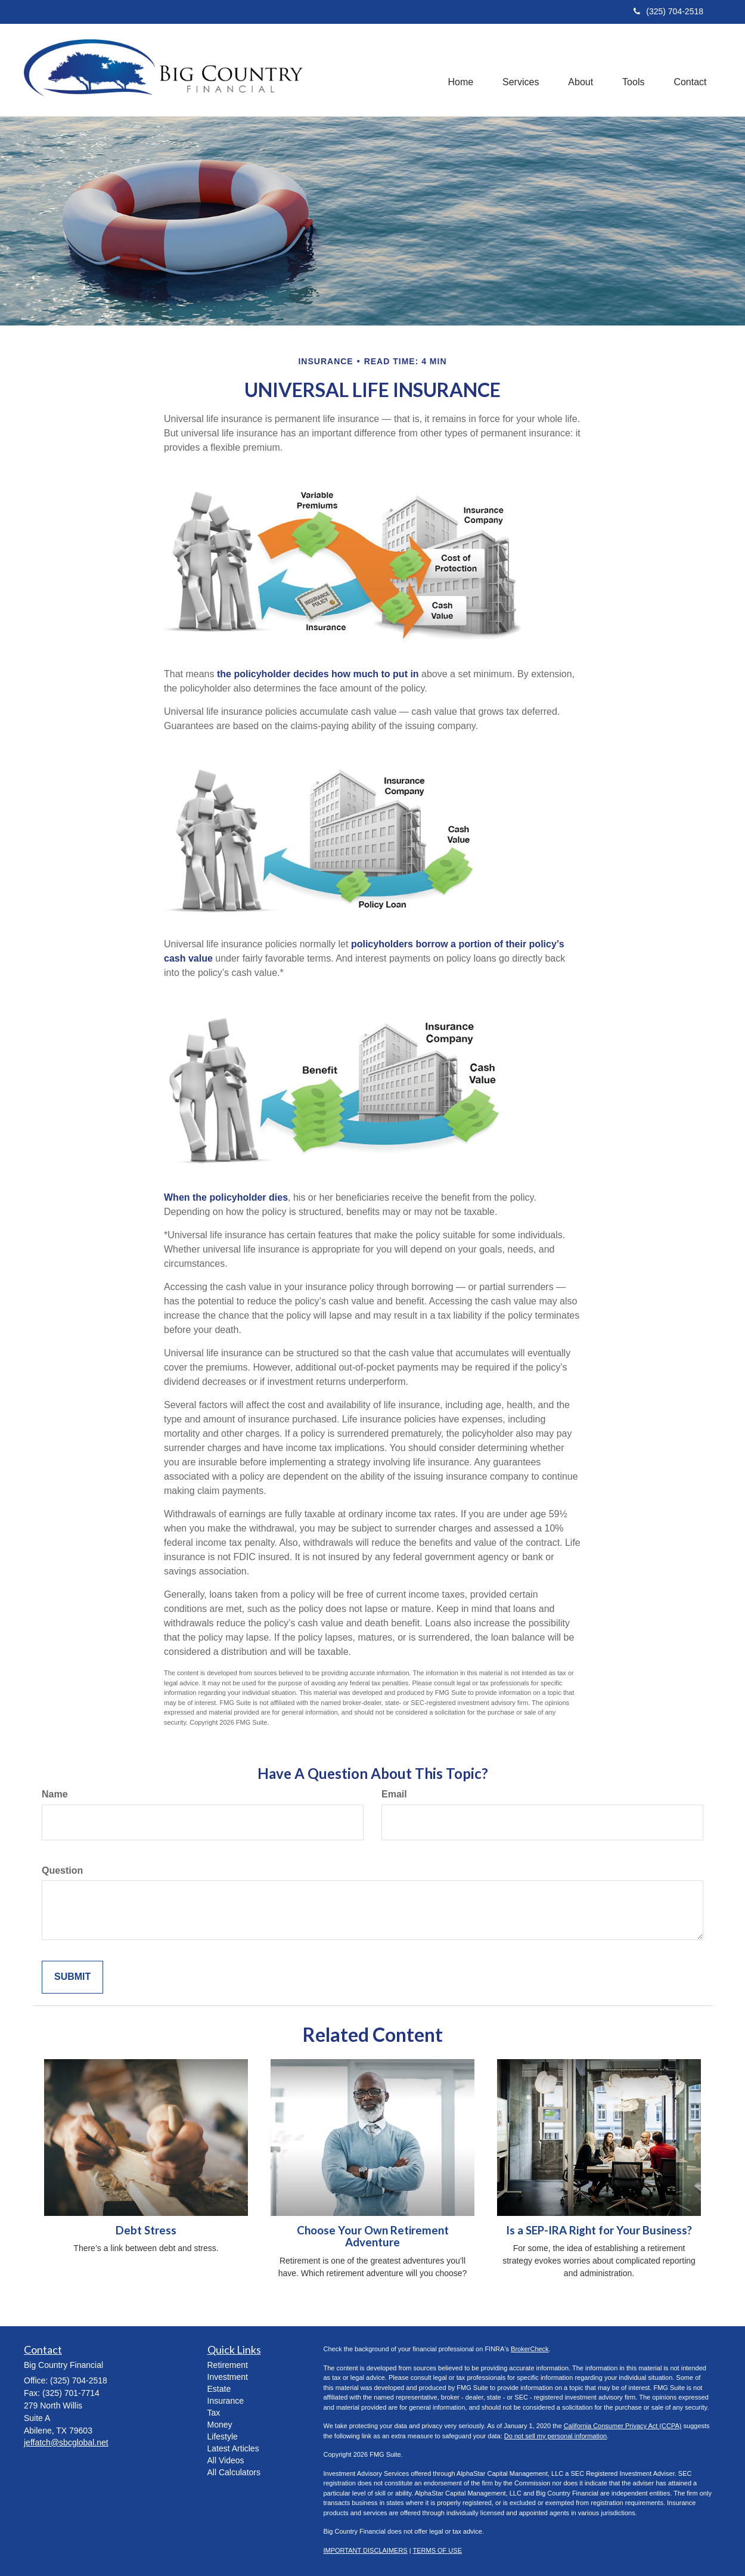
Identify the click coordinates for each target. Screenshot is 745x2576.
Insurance (225, 2400)
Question (62, 1870)
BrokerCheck (530, 2348)
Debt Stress (146, 2230)
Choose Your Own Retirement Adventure (373, 2236)
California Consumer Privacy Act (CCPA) (623, 2425)
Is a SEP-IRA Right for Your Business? (599, 2230)
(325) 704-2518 (668, 11)
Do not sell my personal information (555, 2435)
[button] (518, 70)
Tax (214, 2412)
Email (394, 1794)
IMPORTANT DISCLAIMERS (366, 2550)
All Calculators (233, 2472)
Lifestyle (222, 2436)
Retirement (227, 2365)
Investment (227, 2377)
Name (55, 1794)
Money (219, 2424)
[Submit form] (72, 1977)
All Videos (225, 2460)
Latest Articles (233, 2448)
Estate (219, 2389)
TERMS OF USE (437, 2550)
